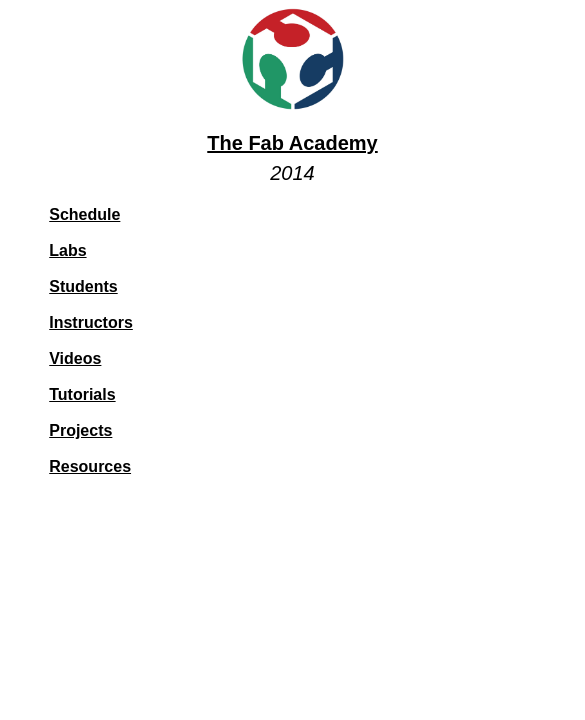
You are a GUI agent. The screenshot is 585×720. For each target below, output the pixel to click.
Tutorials (82, 394)
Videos (75, 358)
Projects (80, 430)
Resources (90, 466)
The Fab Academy (292, 143)
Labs (67, 250)
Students (83, 286)
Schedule (84, 214)
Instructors (91, 322)
